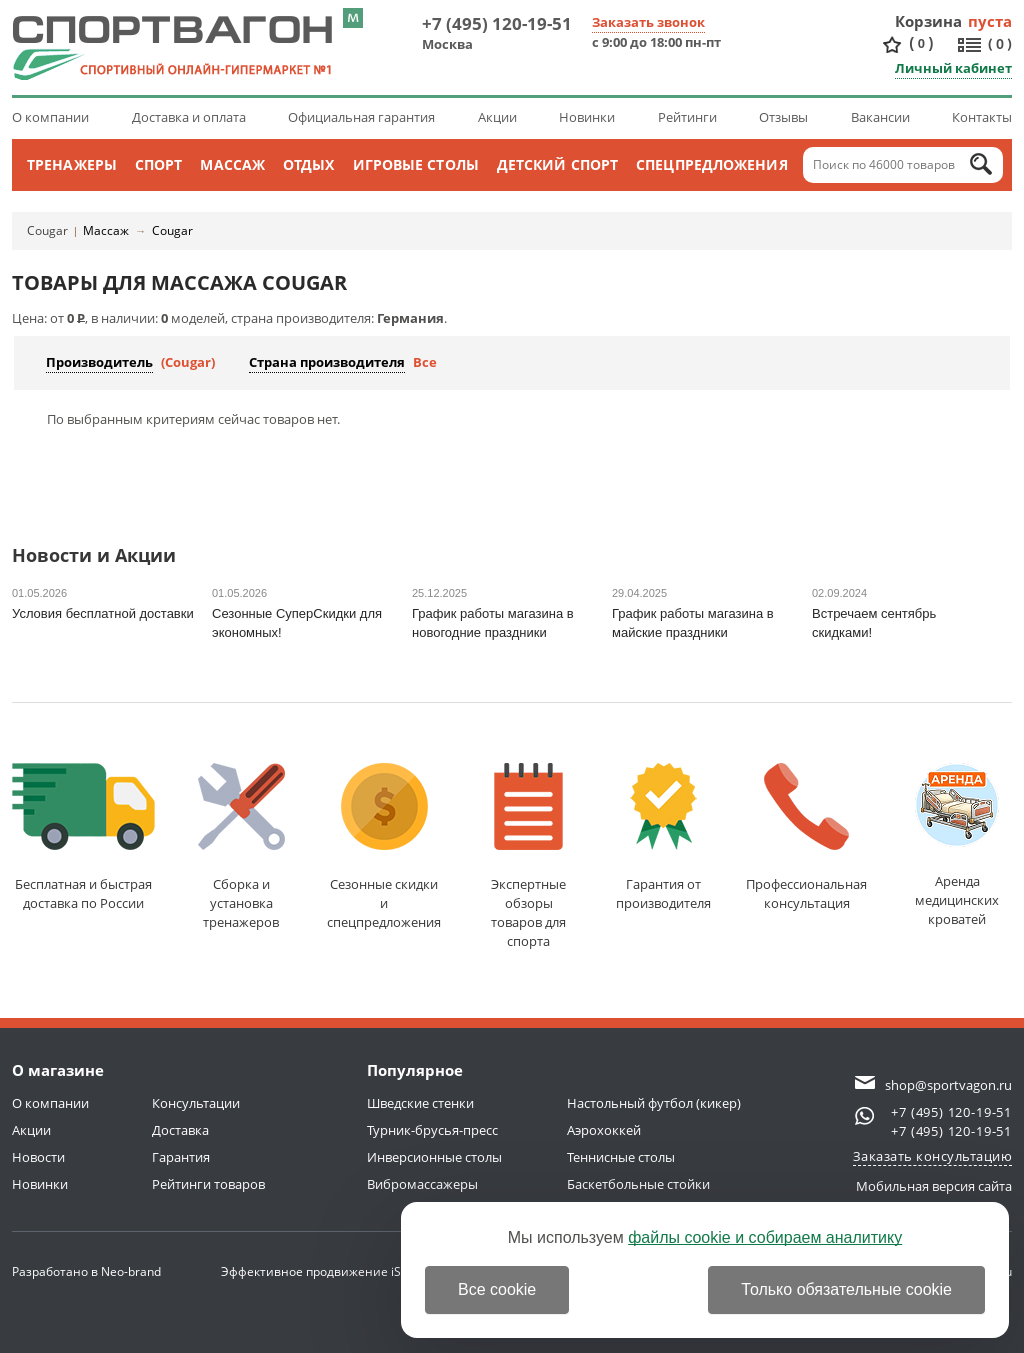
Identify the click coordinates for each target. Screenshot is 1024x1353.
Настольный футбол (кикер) (654, 1103)
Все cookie (497, 1289)
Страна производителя (327, 362)
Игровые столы (416, 164)
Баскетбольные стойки (638, 1184)
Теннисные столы (621, 1157)
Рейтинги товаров (208, 1184)
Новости (38, 1157)
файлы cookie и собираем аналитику (765, 1237)
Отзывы (783, 117)
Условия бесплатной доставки (103, 613)
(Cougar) (188, 362)
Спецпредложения (712, 164)
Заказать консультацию (933, 1156)
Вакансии (880, 117)
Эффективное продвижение (322, 1271)
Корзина (929, 21)
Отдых (309, 164)
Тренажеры (72, 164)
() (921, 43)
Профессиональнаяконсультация (806, 837)
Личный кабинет (953, 68)
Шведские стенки (420, 1103)
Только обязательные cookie (846, 1289)
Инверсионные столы (434, 1157)
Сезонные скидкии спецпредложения (384, 847)
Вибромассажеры (422, 1184)
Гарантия (181, 1157)
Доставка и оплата (189, 117)
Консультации (196, 1103)
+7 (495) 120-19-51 (497, 23)
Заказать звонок (648, 22)
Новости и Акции (94, 556)
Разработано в (86, 1271)
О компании (50, 117)
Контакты (982, 117)
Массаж (232, 164)
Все (425, 362)
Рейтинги (687, 117)
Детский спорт (557, 164)
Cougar (47, 230)
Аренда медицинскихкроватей (957, 845)
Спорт (159, 164)
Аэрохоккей (604, 1130)
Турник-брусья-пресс (432, 1130)
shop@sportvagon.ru (948, 1085)
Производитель (99, 362)
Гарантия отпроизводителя (663, 837)
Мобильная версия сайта (934, 1186)
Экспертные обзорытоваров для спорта (528, 856)
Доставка (180, 1130)
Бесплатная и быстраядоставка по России (83, 837)
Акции (497, 117)
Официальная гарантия (361, 117)
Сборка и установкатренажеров (241, 847)
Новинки (587, 117)
